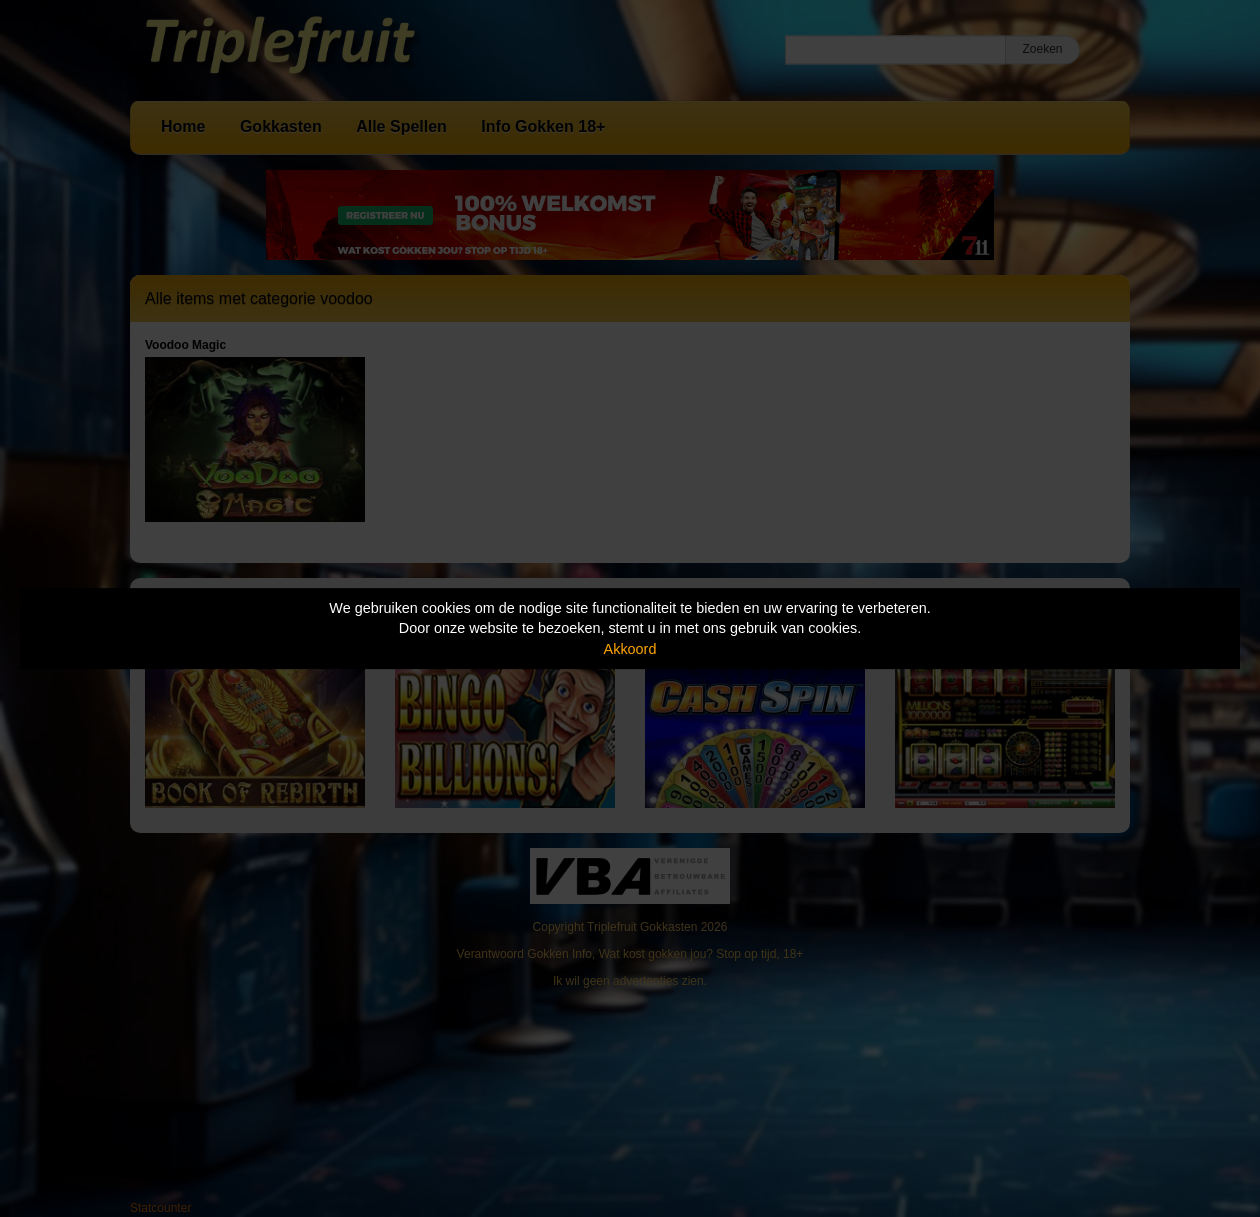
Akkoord (630, 649)
